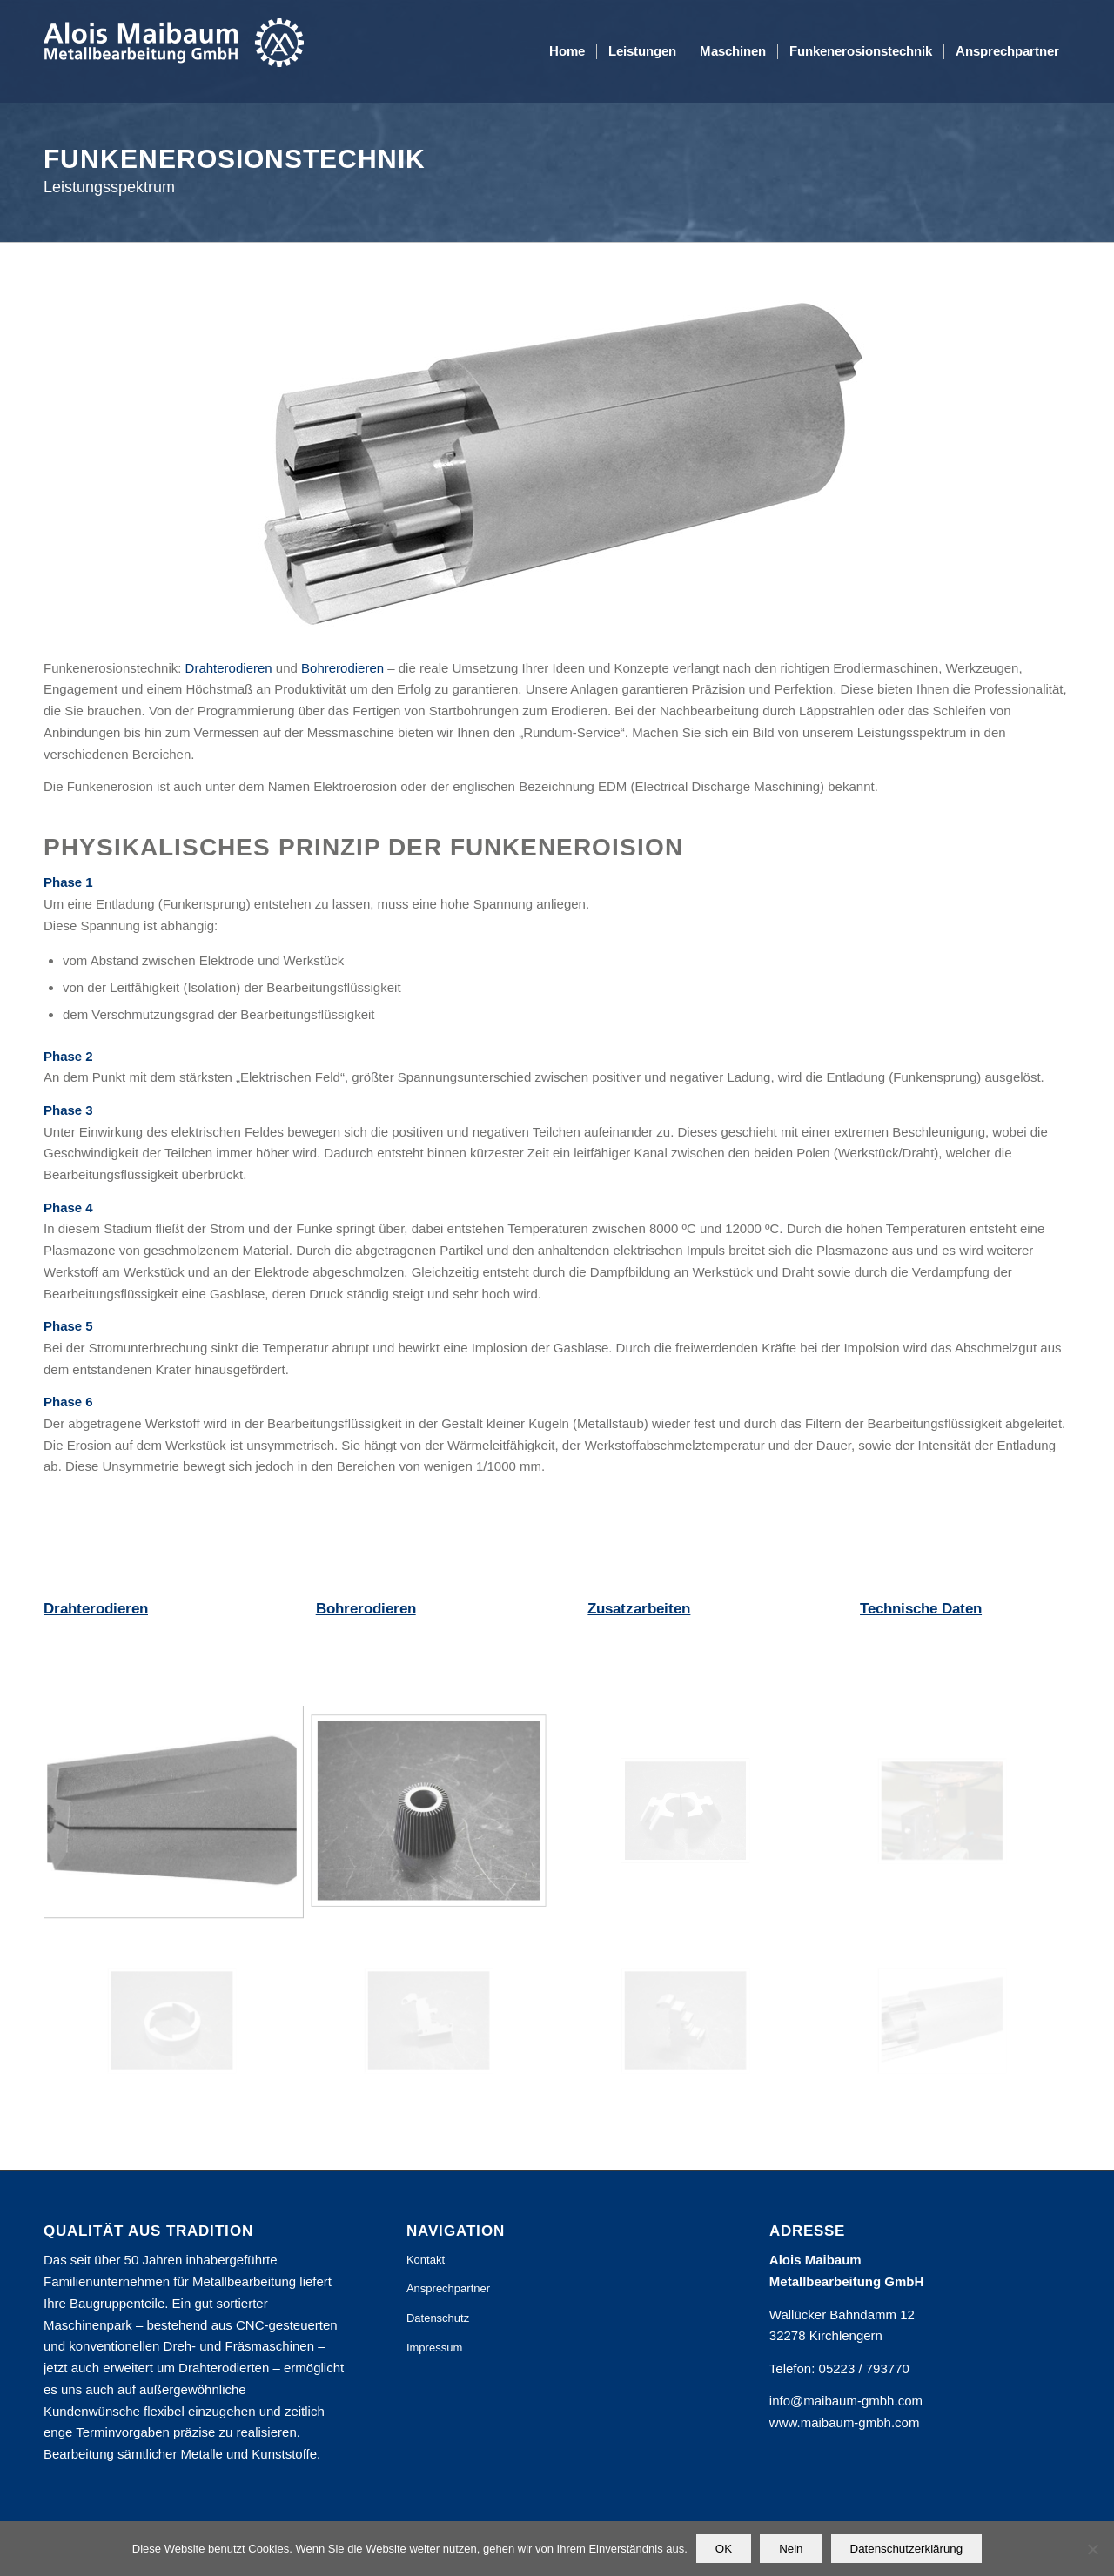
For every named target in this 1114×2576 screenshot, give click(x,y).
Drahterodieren (228, 668)
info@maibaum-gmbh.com (846, 2400)
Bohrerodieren (342, 668)
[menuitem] (567, 51)
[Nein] (1092, 2549)
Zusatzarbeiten (638, 1608)
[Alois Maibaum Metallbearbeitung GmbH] (174, 51)
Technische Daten (921, 1608)
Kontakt (425, 2259)
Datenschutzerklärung (906, 2548)
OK (723, 2548)
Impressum (434, 2347)
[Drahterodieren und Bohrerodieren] (557, 466)
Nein (790, 2548)
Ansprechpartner (448, 2288)
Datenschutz (437, 2317)
